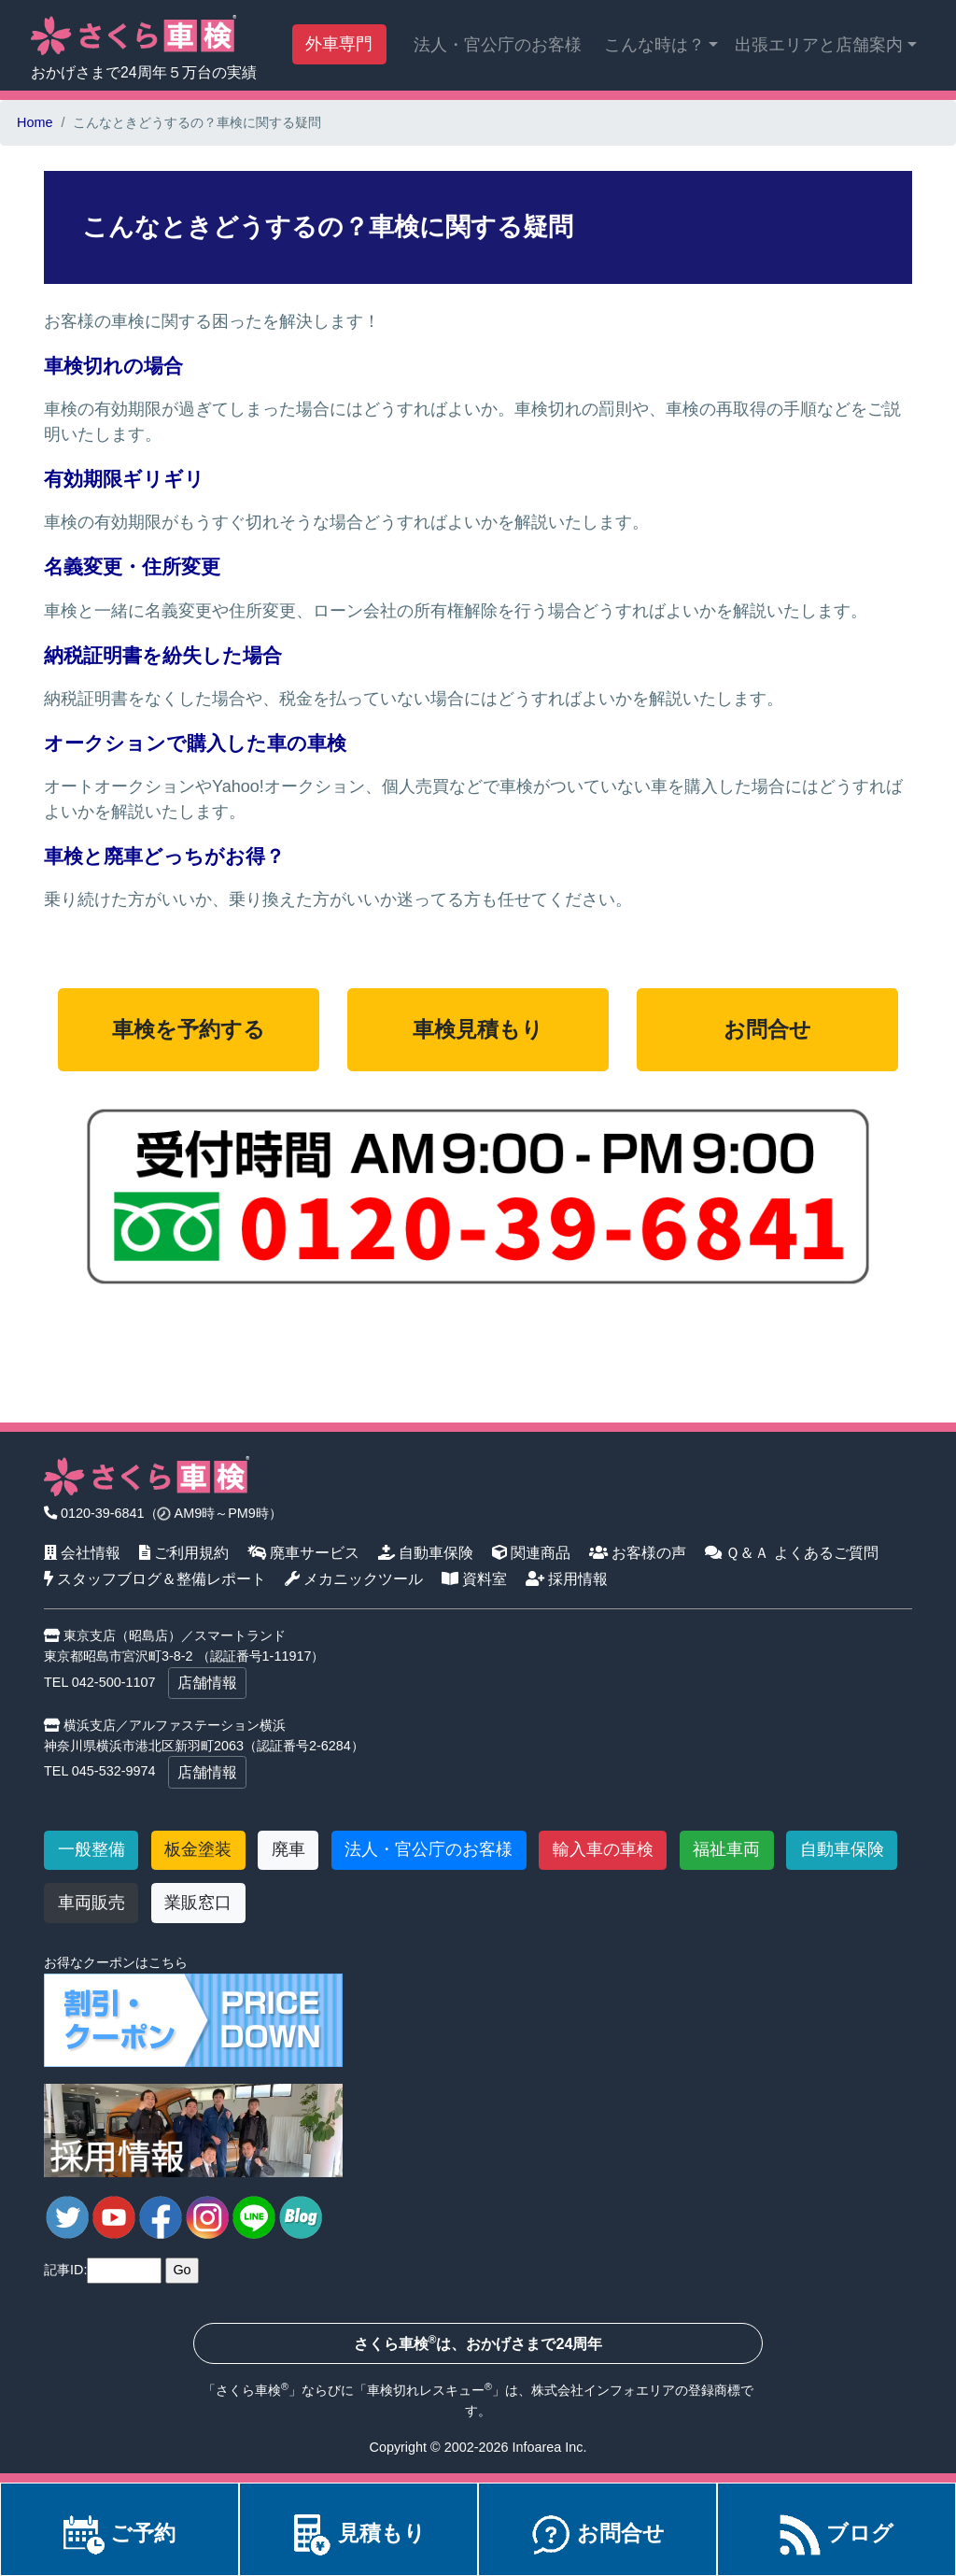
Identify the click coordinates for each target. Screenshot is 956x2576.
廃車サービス (303, 1552)
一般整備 (91, 1849)
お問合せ (767, 1029)
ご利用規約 (184, 1552)
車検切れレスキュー (426, 2390)
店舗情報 (207, 1683)
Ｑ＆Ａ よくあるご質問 (792, 1552)
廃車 (288, 1849)
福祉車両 (726, 1849)
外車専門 (339, 44)
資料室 (475, 1578)
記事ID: (65, 2269)
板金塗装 (198, 1849)
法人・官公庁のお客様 (498, 44)
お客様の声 (638, 1552)
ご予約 (119, 2533)
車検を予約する (188, 1029)
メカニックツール (354, 1578)
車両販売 (91, 1902)
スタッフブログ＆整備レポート (155, 1578)
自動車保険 (426, 1552)
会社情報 (82, 1552)
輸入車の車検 (603, 1849)
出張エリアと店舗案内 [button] (819, 44)
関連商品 (531, 1552)
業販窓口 (198, 1902)
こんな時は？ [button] (654, 44)
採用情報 (567, 1578)
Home (34, 122)
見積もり (358, 2533)
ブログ (836, 2533)
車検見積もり (478, 1029)
